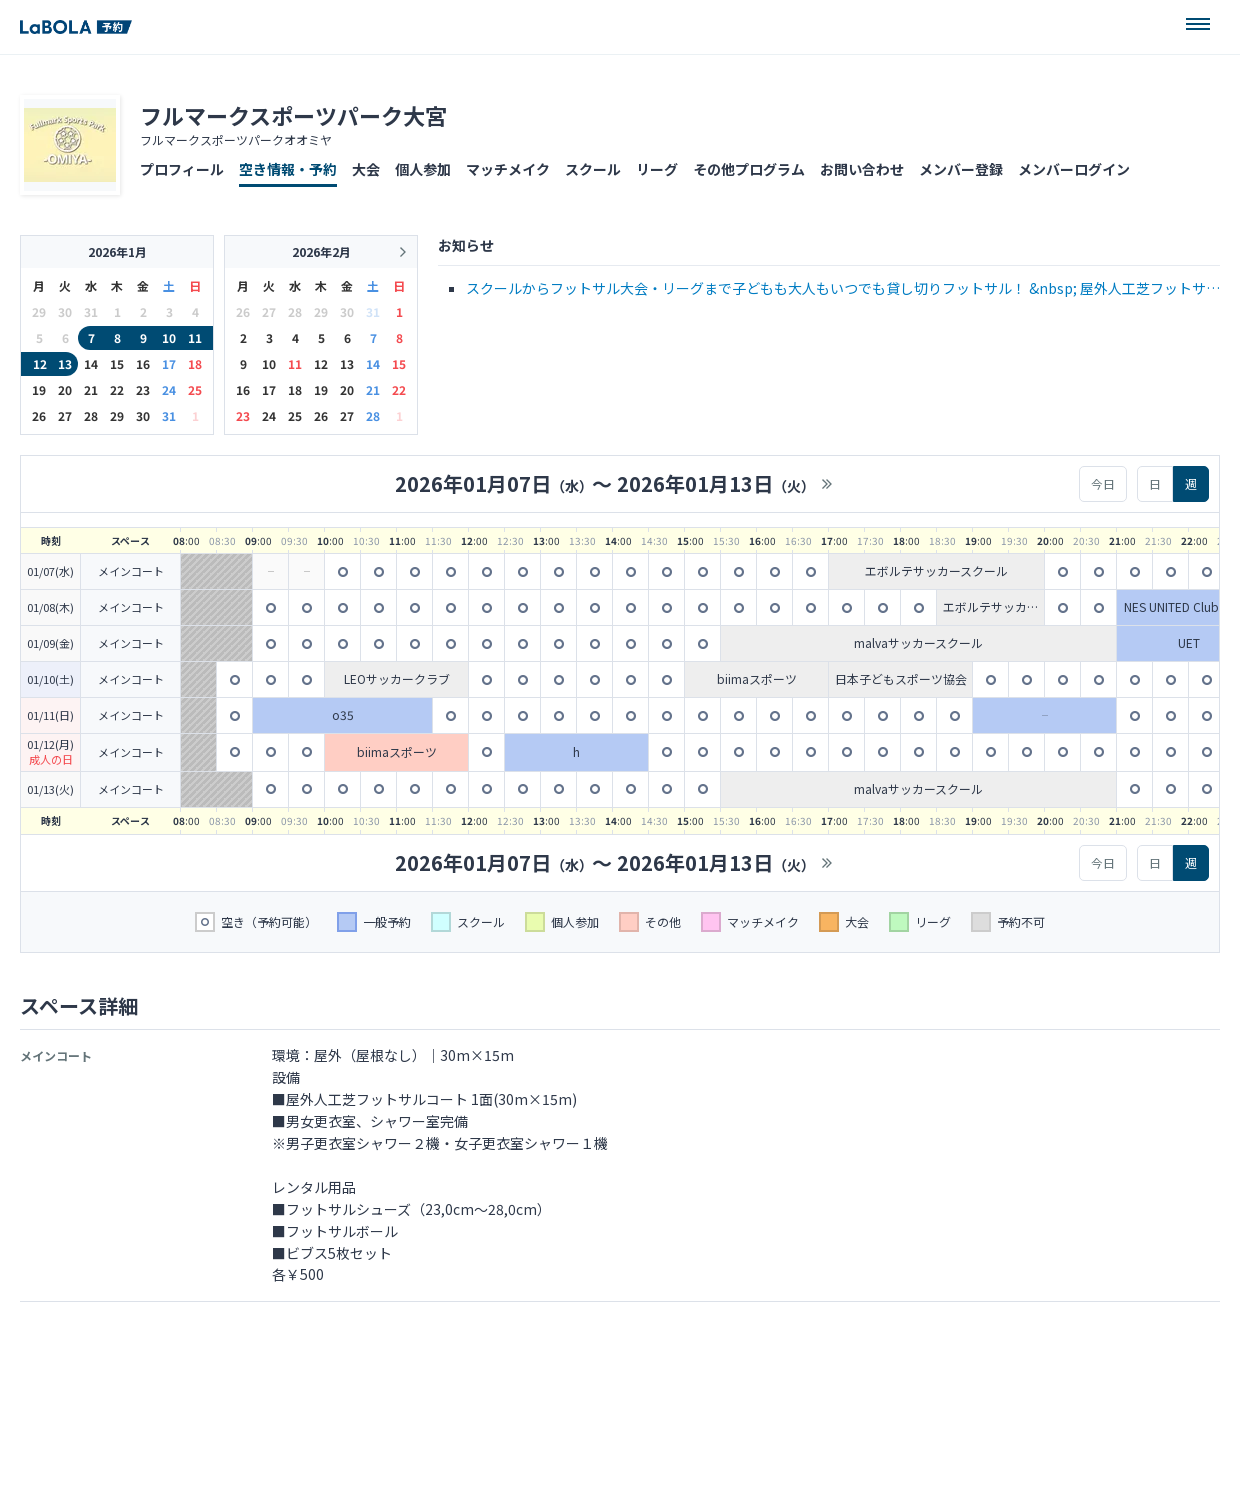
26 (39, 415)
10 (169, 337)
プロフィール (182, 169)
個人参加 (423, 169)
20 (65, 389)
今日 (1103, 483)
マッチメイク (508, 169)
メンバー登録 (961, 169)
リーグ (657, 169)
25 (195, 389)
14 (91, 363)
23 (143, 389)
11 (195, 337)
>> (827, 484)
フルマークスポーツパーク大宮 (293, 115)
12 (40, 363)
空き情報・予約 (288, 169)
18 (195, 363)
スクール (593, 169)
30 (143, 415)
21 (91, 389)
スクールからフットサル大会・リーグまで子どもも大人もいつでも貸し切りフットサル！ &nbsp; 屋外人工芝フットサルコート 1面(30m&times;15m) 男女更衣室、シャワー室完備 (843, 289)
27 (65, 415)
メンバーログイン (1074, 169)
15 (117, 363)
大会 (366, 169)
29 (117, 415)
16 (143, 363)
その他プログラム (749, 169)
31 (169, 415)
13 (65, 363)
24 (169, 389)
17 (169, 363)
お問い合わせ (862, 169)
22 (117, 389)
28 (91, 415)
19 (39, 389)
